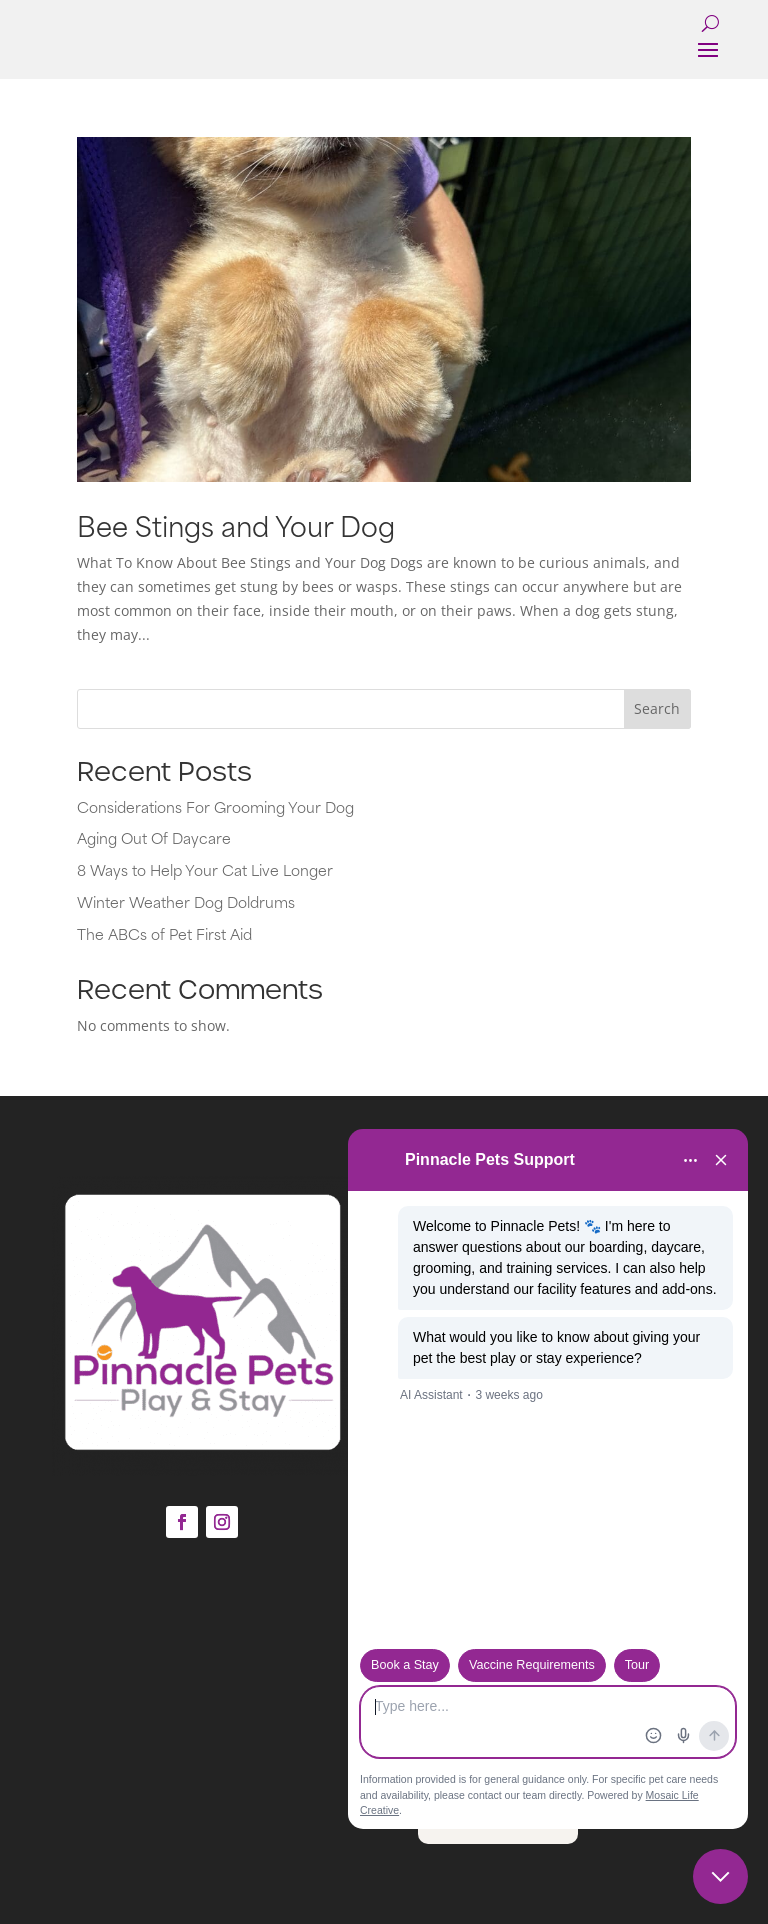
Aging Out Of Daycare (154, 837)
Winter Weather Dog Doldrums (186, 901)
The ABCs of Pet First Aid (164, 933)
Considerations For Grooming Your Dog (215, 806)
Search (657, 708)
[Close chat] (720, 1876)
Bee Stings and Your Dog (236, 524)
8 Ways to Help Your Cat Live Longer (205, 869)
